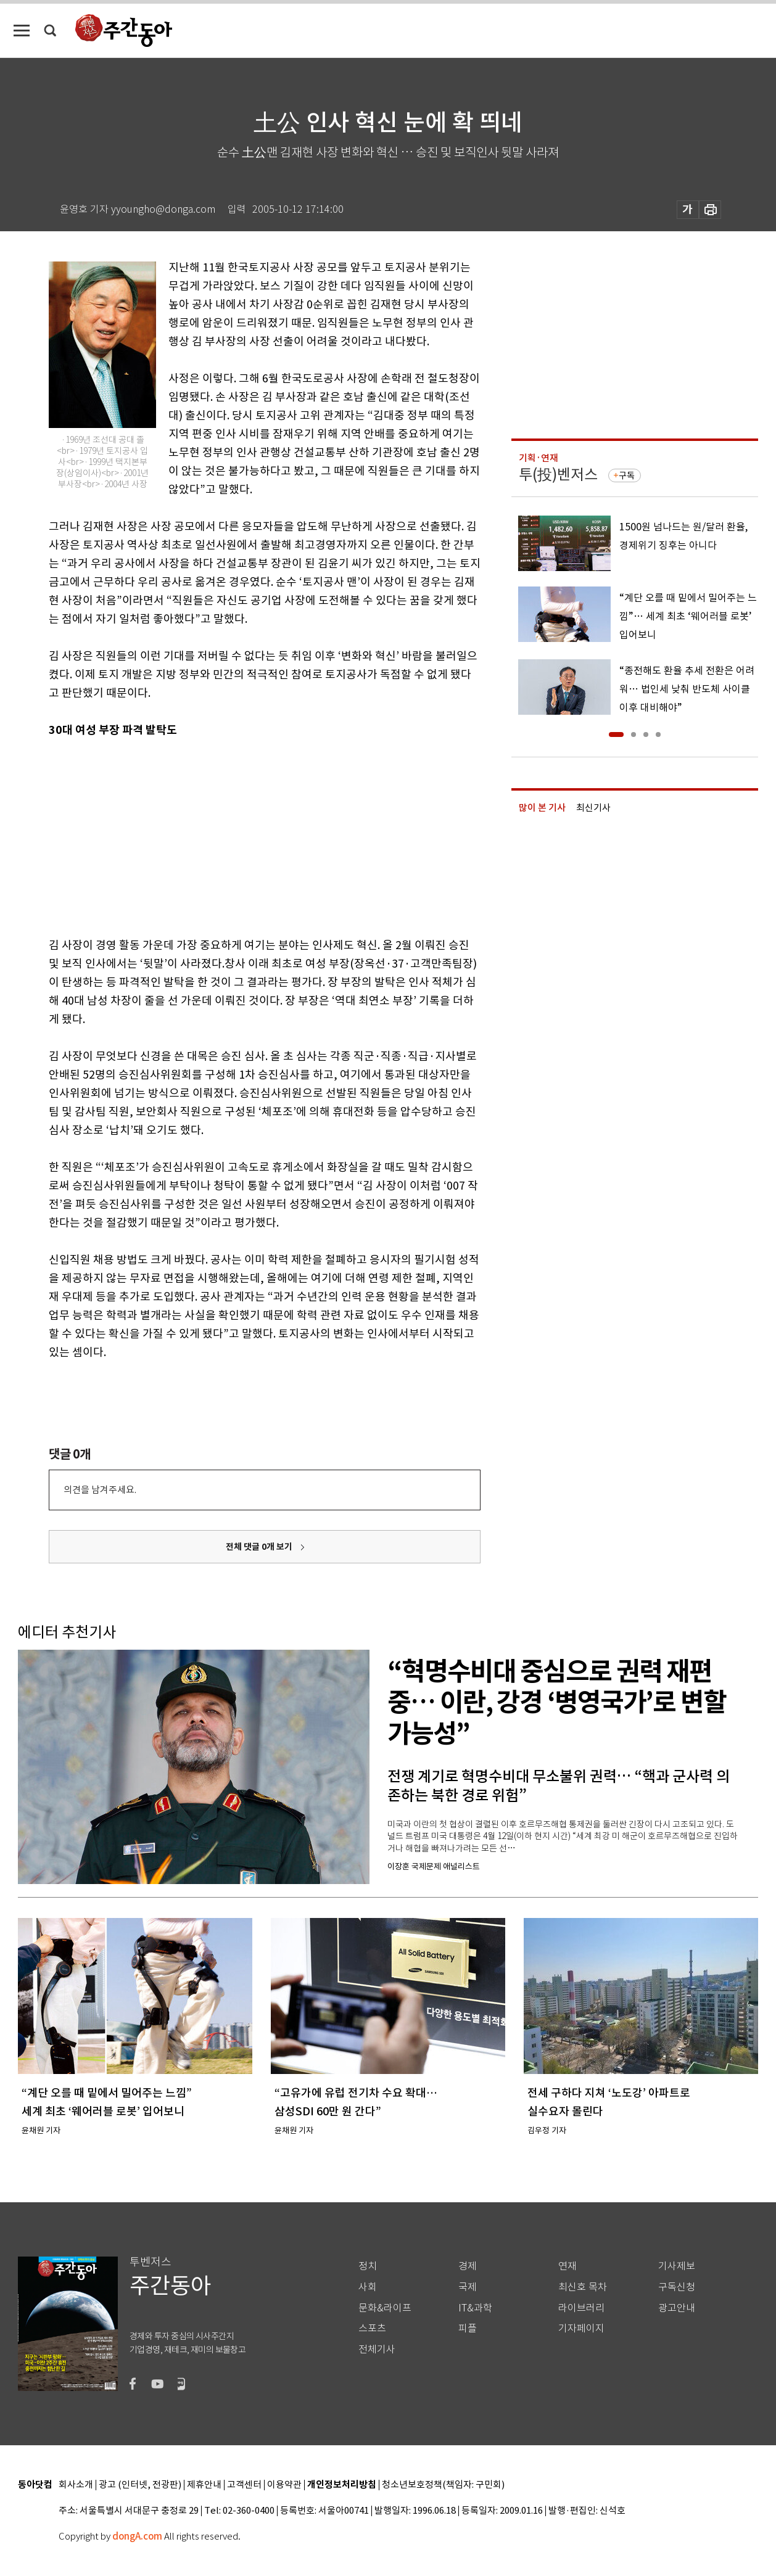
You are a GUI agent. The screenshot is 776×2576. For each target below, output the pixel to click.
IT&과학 (475, 2308)
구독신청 (676, 2287)
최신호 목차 (582, 2287)
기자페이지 (581, 2328)
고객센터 (244, 2485)
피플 (467, 2328)
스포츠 (372, 2328)
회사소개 (76, 2485)
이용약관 (284, 2485)
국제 (467, 2287)
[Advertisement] (234, 835)
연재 (567, 2266)
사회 (367, 2287)
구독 (627, 475)
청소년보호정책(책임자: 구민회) (443, 2485)
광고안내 (676, 2308)
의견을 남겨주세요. (100, 1490)
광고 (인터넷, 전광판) (140, 2485)
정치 (367, 2266)
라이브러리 (581, 2308)
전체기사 (376, 2349)
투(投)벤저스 (558, 474)
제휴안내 (204, 2485)
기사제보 (676, 2266)
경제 (467, 2266)
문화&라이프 (384, 2308)
